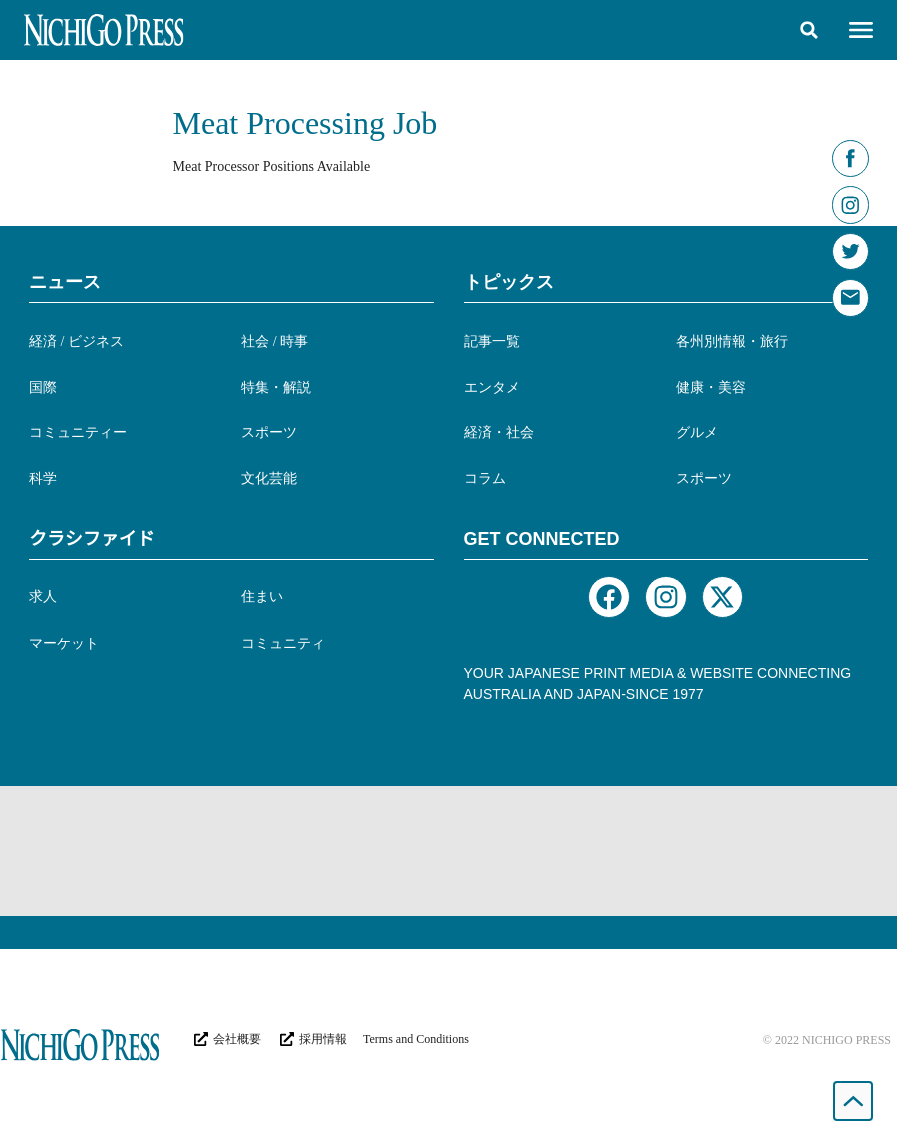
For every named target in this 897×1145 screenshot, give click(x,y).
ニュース (65, 282)
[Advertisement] (449, 851)
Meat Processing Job (305, 123)
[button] (809, 30)
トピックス (509, 282)
